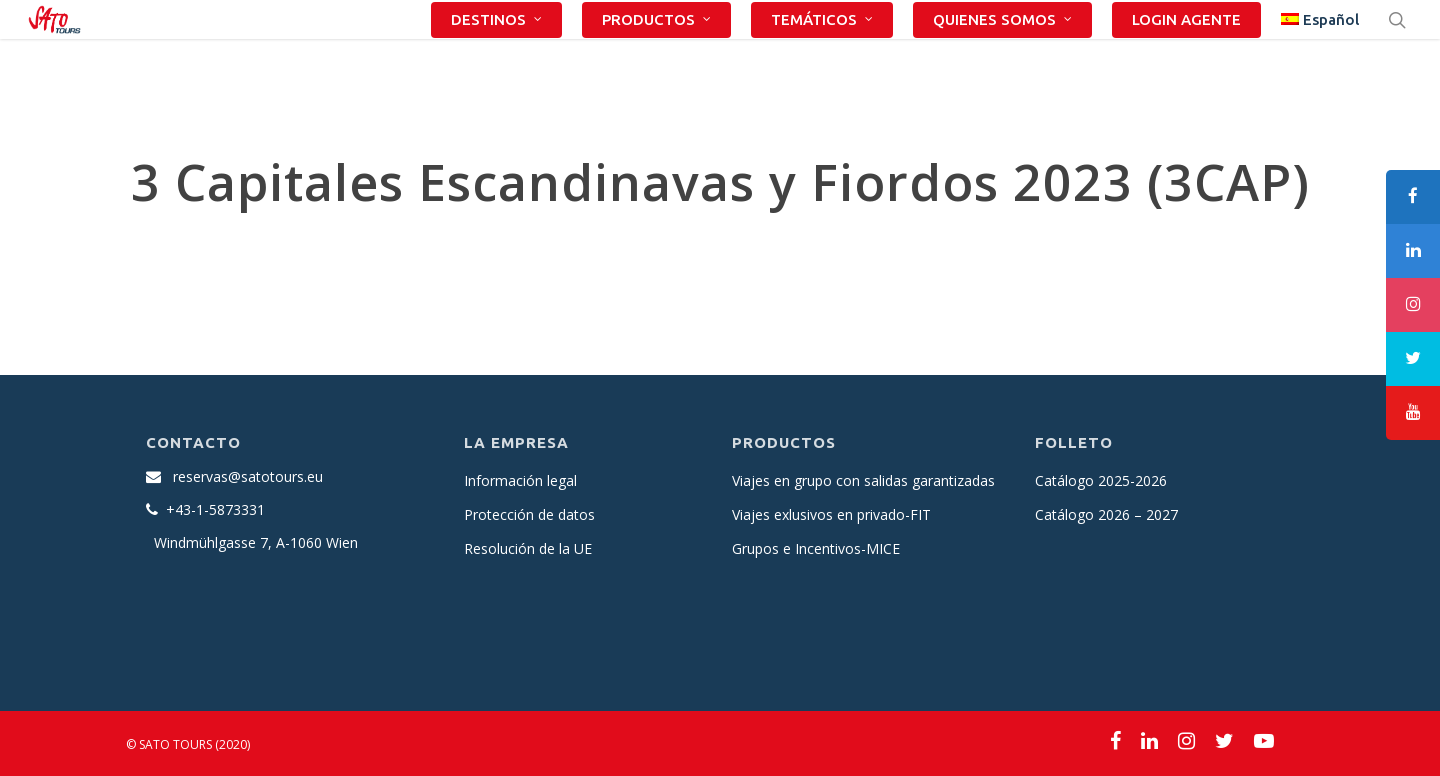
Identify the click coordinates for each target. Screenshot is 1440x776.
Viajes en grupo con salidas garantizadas (863, 480)
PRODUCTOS (657, 51)
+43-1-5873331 (215, 509)
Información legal (520, 480)
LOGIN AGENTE (1186, 51)
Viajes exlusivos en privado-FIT (831, 514)
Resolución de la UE (528, 548)
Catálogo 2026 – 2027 (1106, 514)
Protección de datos (529, 514)
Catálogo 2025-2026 (1101, 480)
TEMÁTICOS (823, 51)
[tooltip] (1413, 197)
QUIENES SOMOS (1003, 51)
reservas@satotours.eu (248, 476)
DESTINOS (497, 51)
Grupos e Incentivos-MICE (816, 548)
